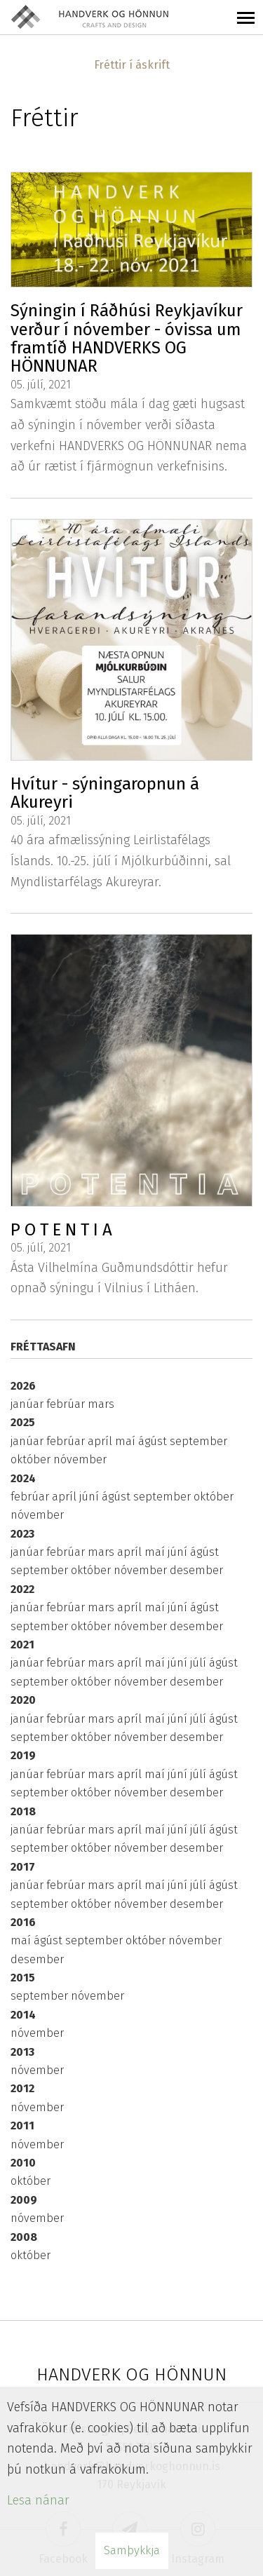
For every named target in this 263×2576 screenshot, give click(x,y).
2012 (22, 2088)
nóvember (80, 1459)
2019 (23, 1755)
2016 (23, 1922)
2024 (23, 1478)
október (32, 1459)
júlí (199, 1662)
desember (196, 1570)
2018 (23, 1811)
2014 (23, 2014)
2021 (22, 1644)
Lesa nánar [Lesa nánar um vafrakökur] (38, 2500)
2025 (23, 1422)
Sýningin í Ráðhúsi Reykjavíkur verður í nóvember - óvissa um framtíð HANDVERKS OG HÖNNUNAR (127, 338)
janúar (28, 1404)
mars (101, 1404)
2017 (23, 1866)
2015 (23, 1977)
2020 (23, 1700)
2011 (22, 2125)
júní (90, 1496)
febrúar (67, 1404)
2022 (22, 1589)
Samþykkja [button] (132, 2550)
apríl (101, 1441)
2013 (22, 2052)
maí (126, 1441)
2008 (24, 2237)
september (198, 1441)
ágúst (154, 1441)
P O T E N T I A (61, 1230)
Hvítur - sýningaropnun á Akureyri (105, 793)
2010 (23, 2162)
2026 (23, 1385)
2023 (22, 1533)
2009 (24, 2199)
